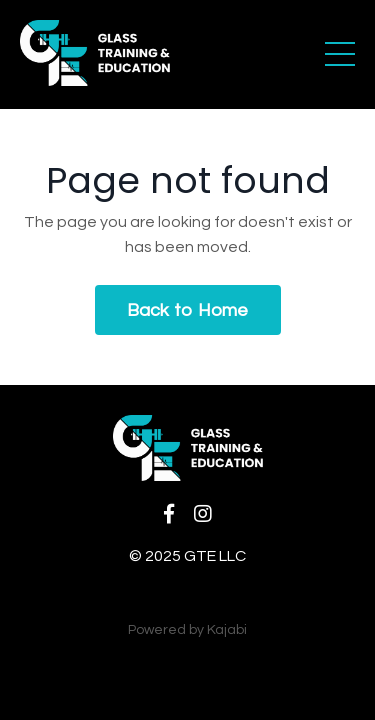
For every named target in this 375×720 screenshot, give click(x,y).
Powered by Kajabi (187, 630)
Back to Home (188, 310)
